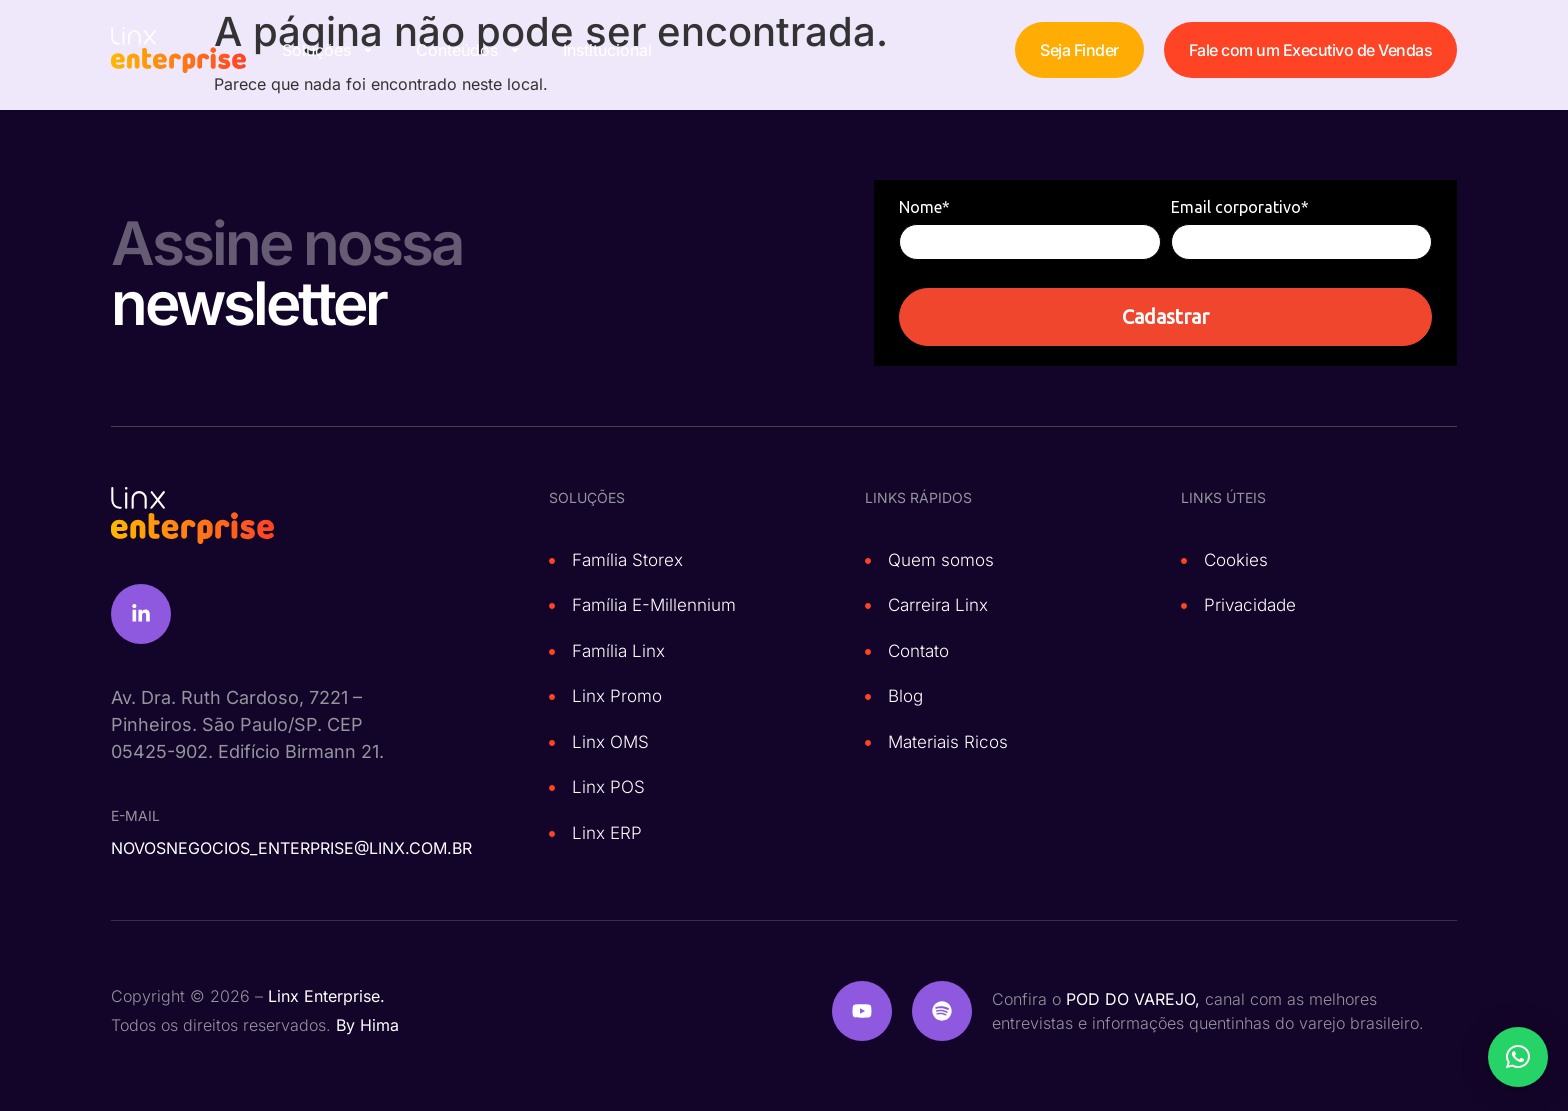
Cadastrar (1165, 316)
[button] (1518, 1057)
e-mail (135, 815)
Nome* (924, 207)
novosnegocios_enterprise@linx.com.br (291, 848)
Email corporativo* (1240, 207)
